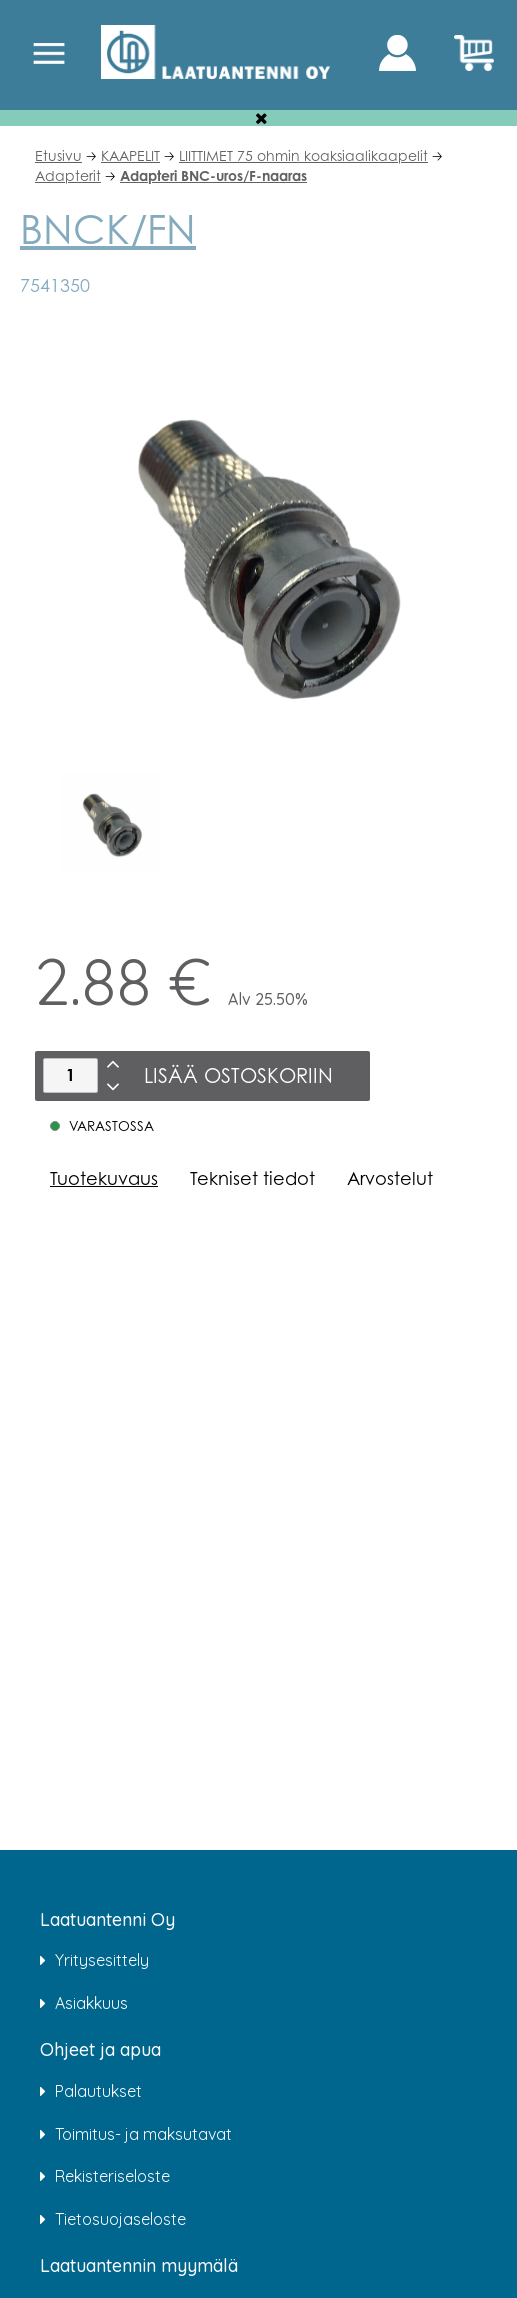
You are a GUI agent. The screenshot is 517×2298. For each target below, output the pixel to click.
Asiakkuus (91, 2003)
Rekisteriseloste (112, 2176)
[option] (109, 823)
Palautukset (98, 2091)
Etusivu (58, 155)
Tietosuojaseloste (120, 2219)
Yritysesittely (102, 1960)
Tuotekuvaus (104, 1178)
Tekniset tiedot (252, 1178)
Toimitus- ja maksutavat (143, 2134)
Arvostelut (390, 1178)
